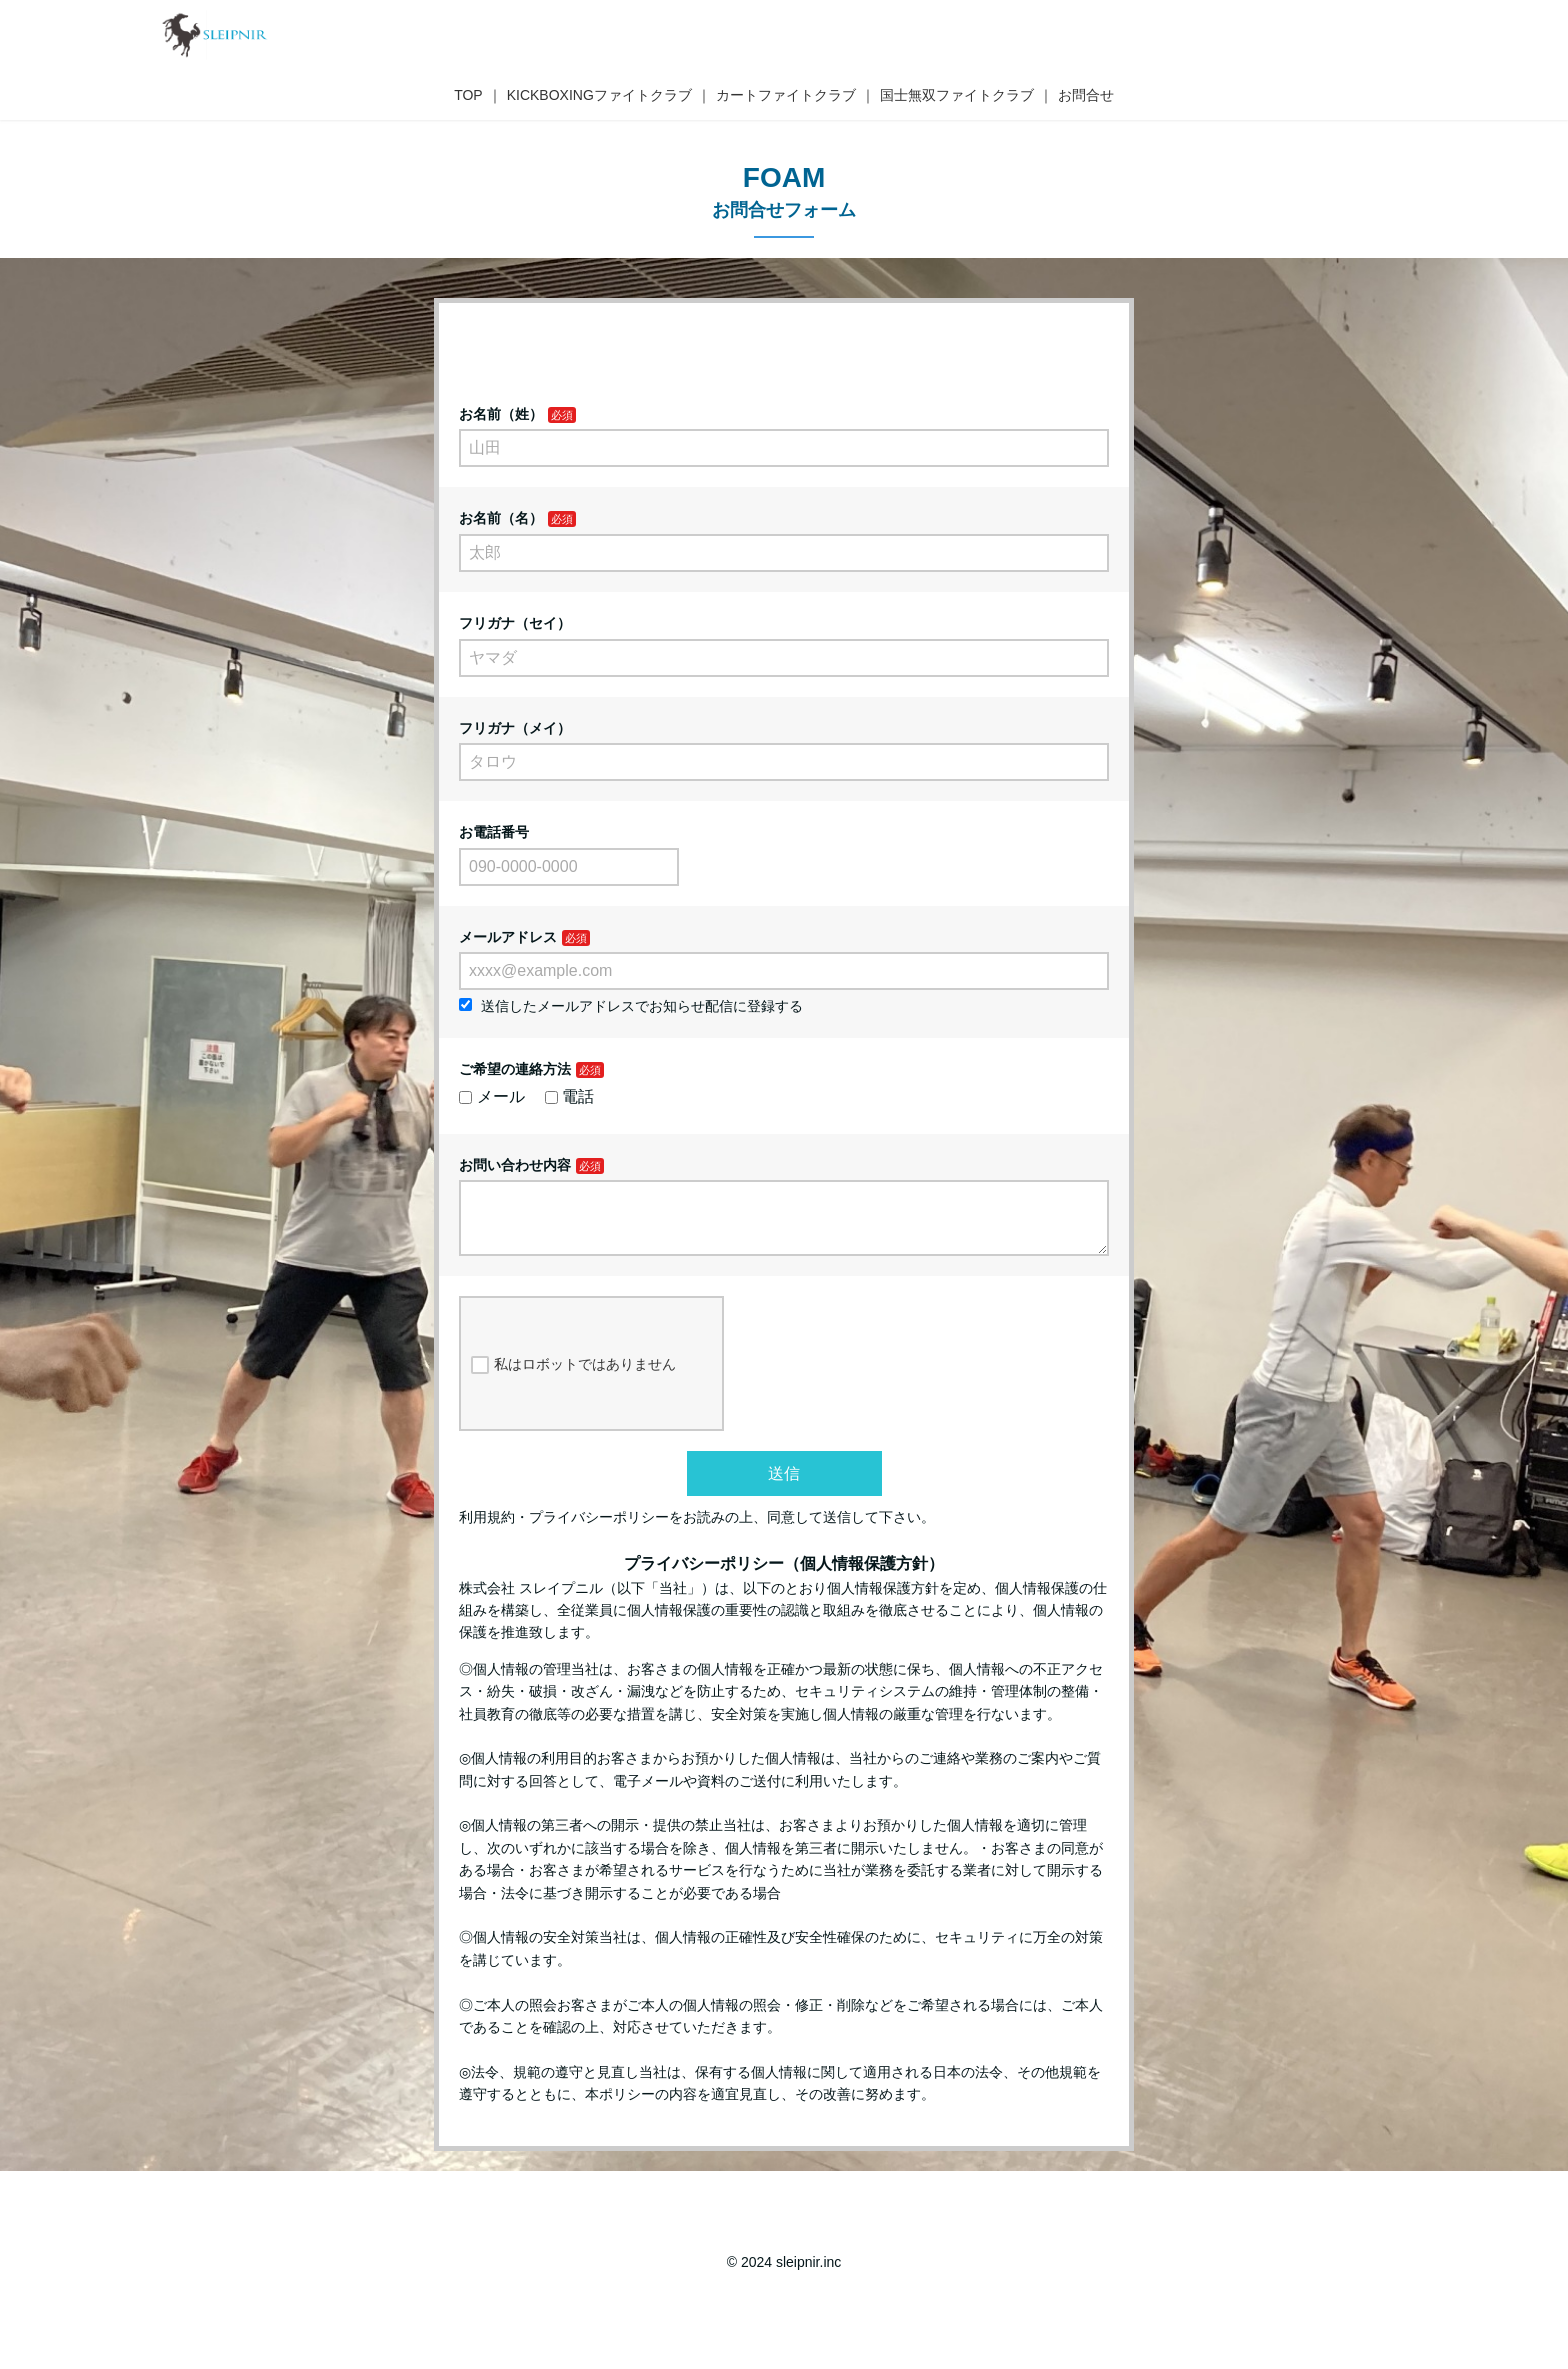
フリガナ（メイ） (515, 728)
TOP (468, 95)
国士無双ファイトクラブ (957, 95)
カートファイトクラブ (786, 95)
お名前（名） (501, 518)
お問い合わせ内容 (515, 1165)
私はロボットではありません (573, 1381)
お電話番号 (494, 832)
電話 (570, 1096)
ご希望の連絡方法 (515, 1069)
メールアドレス (508, 937)
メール (492, 1096)
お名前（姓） (501, 414)
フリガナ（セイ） (515, 623)
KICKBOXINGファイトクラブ (599, 95)
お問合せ (1086, 95)
